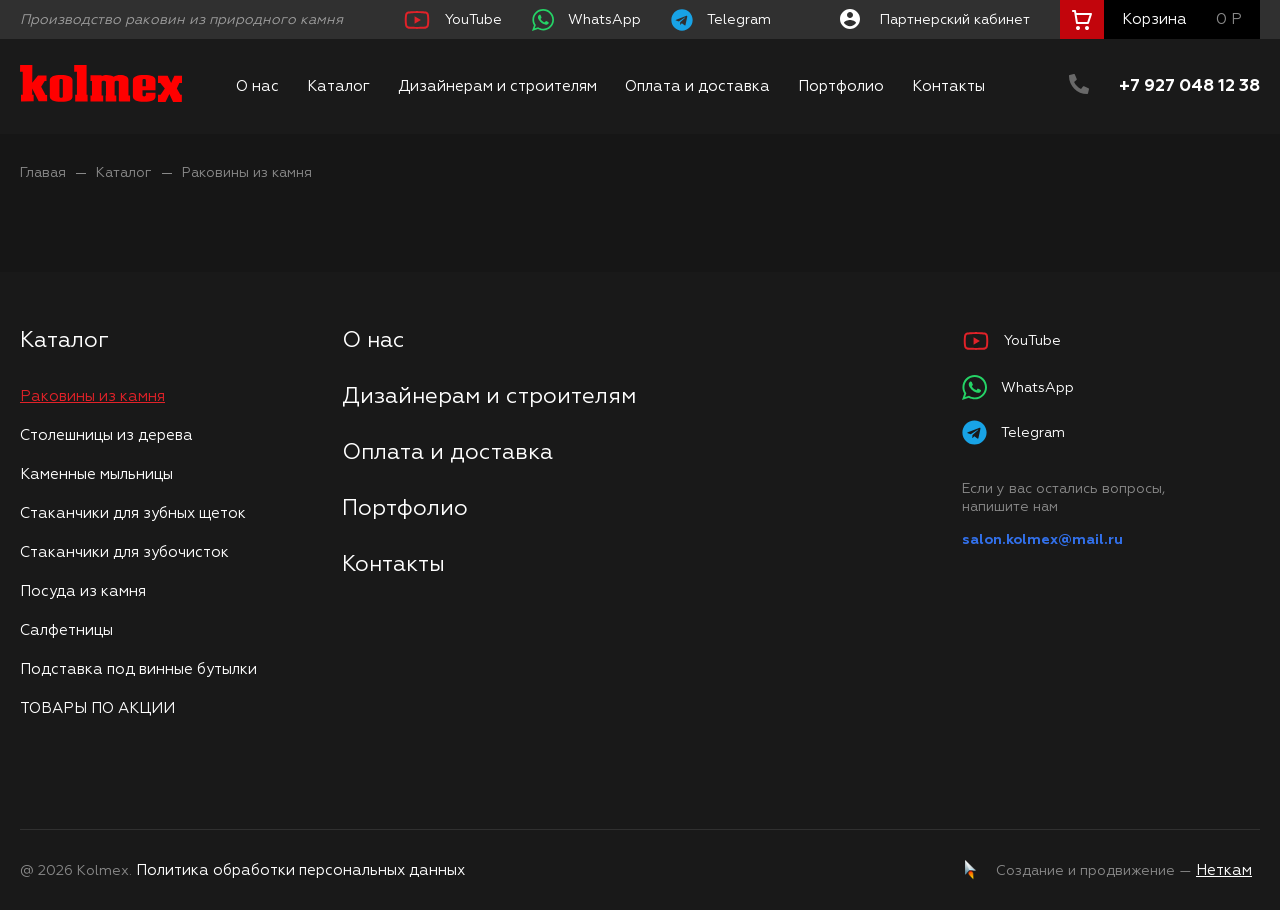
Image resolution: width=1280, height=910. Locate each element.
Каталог (338, 86)
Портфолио (841, 86)
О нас (257, 86)
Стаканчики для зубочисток (124, 552)
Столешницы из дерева (106, 435)
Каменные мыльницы (96, 474)
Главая (43, 173)
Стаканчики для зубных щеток (133, 513)
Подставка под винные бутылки (138, 669)
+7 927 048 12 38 (1189, 86)
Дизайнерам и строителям (497, 86)
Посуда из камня (83, 591)
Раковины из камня (247, 173)
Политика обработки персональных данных (300, 870)
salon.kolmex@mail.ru (1042, 540)
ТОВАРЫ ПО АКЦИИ (97, 708)
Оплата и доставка (697, 86)
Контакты (948, 86)
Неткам (1224, 870)
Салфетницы (66, 630)
